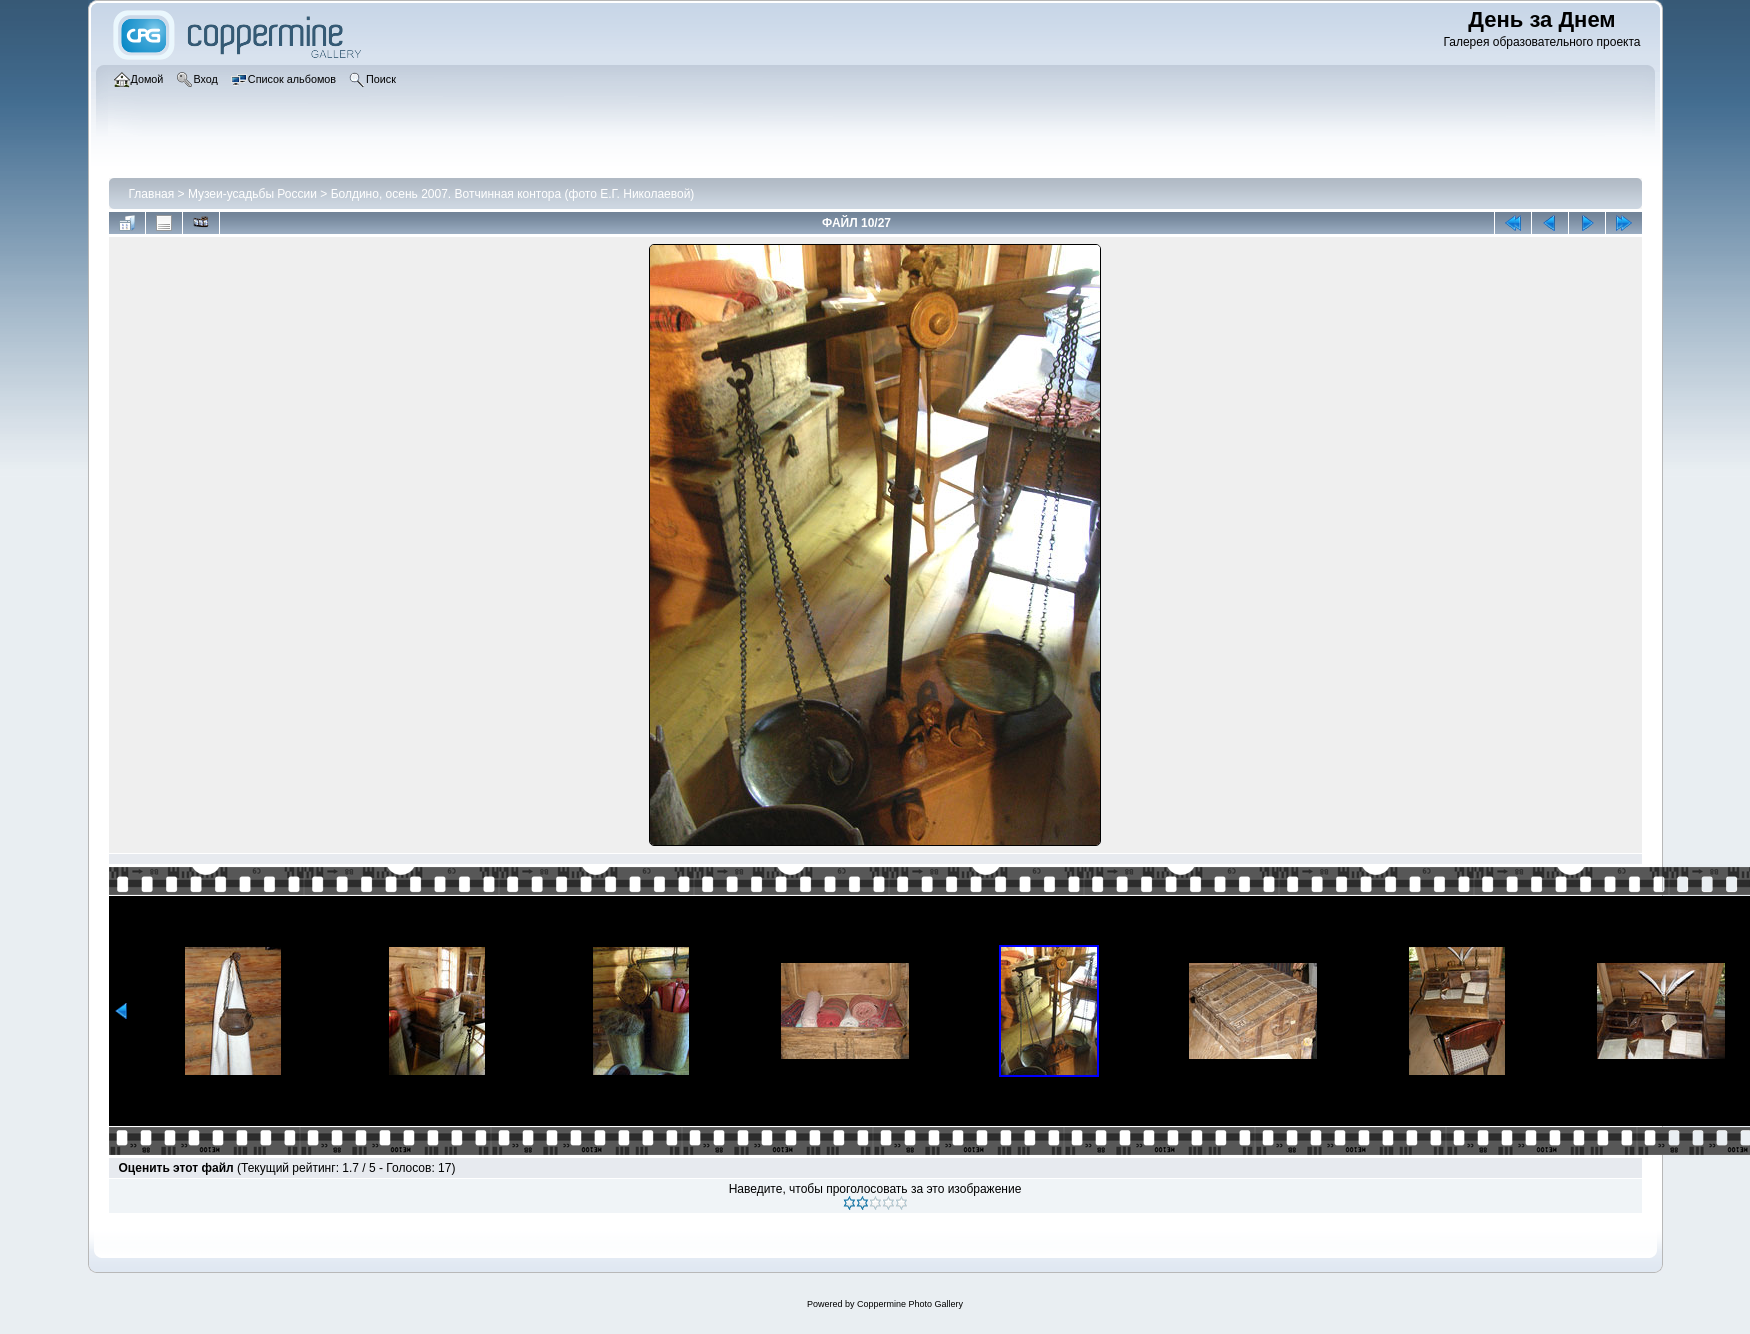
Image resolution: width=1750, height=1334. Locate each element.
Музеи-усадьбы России (252, 194)
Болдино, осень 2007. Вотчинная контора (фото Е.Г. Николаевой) (513, 194)
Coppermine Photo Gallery (910, 1304)
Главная (152, 194)
